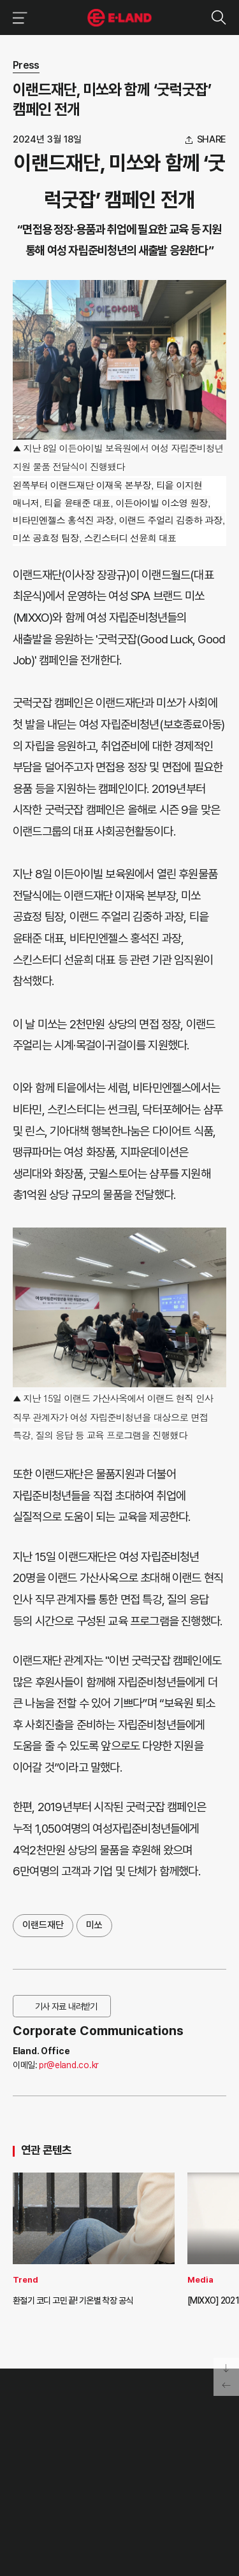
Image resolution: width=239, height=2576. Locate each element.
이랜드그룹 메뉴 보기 (17, 17)
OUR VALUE (33, 2424)
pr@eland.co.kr (69, 2065)
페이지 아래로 (226, 2367)
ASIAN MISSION (40, 2466)
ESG (99, 2452)
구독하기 (84, 2524)
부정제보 (153, 2438)
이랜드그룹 (119, 18)
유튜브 (123, 2507)
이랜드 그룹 (45, 2396)
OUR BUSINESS (39, 2452)
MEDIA (103, 2466)
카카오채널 (148, 2507)
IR (95, 2438)
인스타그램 (79, 2508)
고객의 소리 (157, 2424)
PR (97, 2424)
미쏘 (94, 1925)
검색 (218, 17)
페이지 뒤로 (226, 2386)
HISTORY (29, 2438)
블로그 (101, 2507)
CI (16, 2480)
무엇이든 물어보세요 (169, 2452)
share (212, 139)
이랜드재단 (43, 1925)
